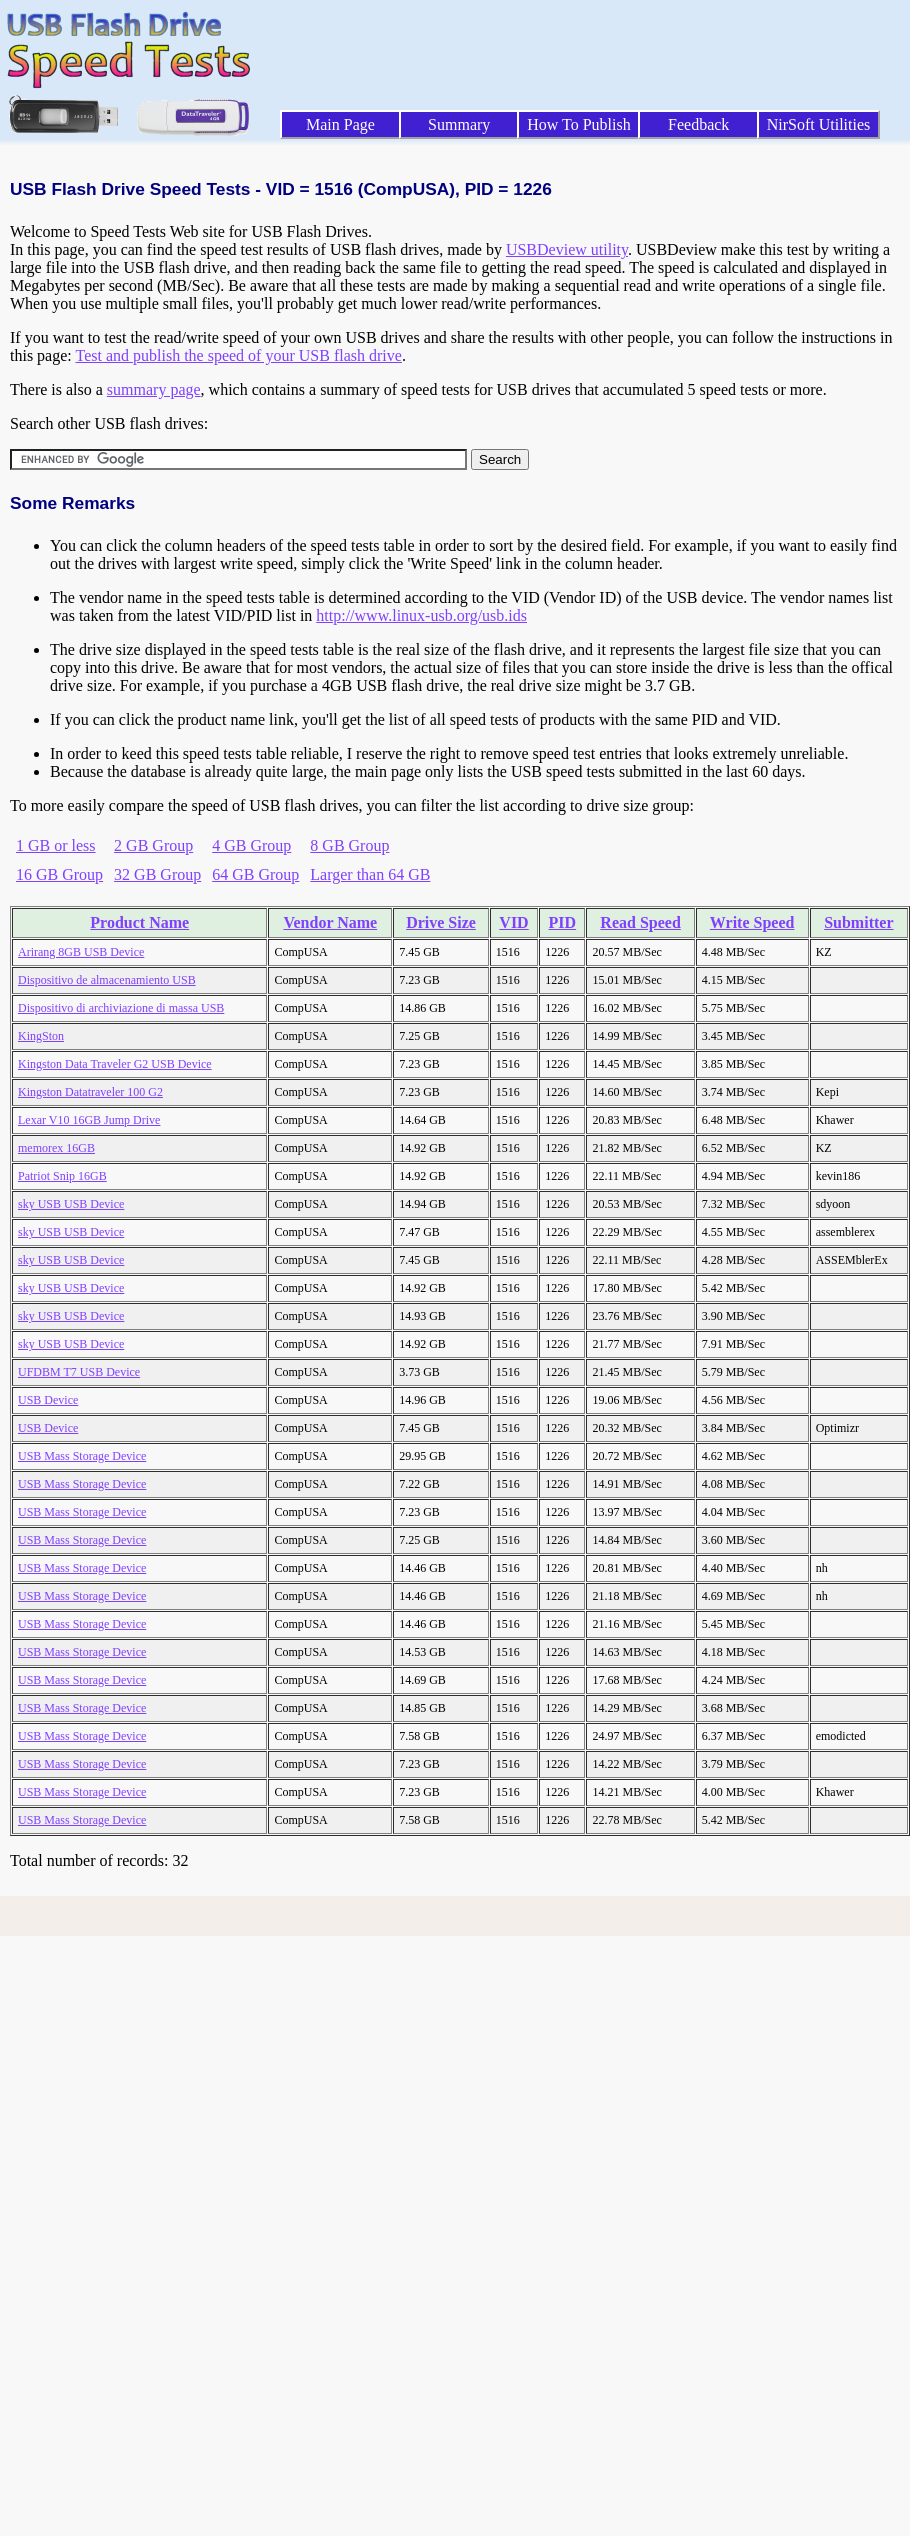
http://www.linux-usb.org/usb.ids (421, 615)
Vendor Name (330, 922)
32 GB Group (157, 874)
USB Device (48, 1400)
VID (513, 922)
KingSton (41, 1036)
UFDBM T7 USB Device (79, 1372)
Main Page (340, 124)
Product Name (139, 922)
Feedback (698, 124)
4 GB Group (251, 845)
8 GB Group (349, 845)
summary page (154, 389)
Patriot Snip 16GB (62, 1176)
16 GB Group (59, 874)
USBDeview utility (567, 249)
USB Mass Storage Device (82, 1456)
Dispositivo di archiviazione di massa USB (121, 1008)
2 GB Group (153, 845)
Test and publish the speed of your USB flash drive (238, 355)
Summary (459, 124)
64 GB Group (255, 874)
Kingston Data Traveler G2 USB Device (115, 1064)
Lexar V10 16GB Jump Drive (89, 1120)
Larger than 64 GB (370, 874)
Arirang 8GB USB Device (81, 952)
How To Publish (579, 124)
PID (563, 922)
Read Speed (640, 922)
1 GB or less (56, 845)
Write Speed (752, 922)
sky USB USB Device (71, 1204)
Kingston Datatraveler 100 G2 (90, 1092)
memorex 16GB (56, 1148)
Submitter (858, 922)
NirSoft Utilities (819, 124)
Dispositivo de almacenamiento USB (107, 980)
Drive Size (441, 922)
